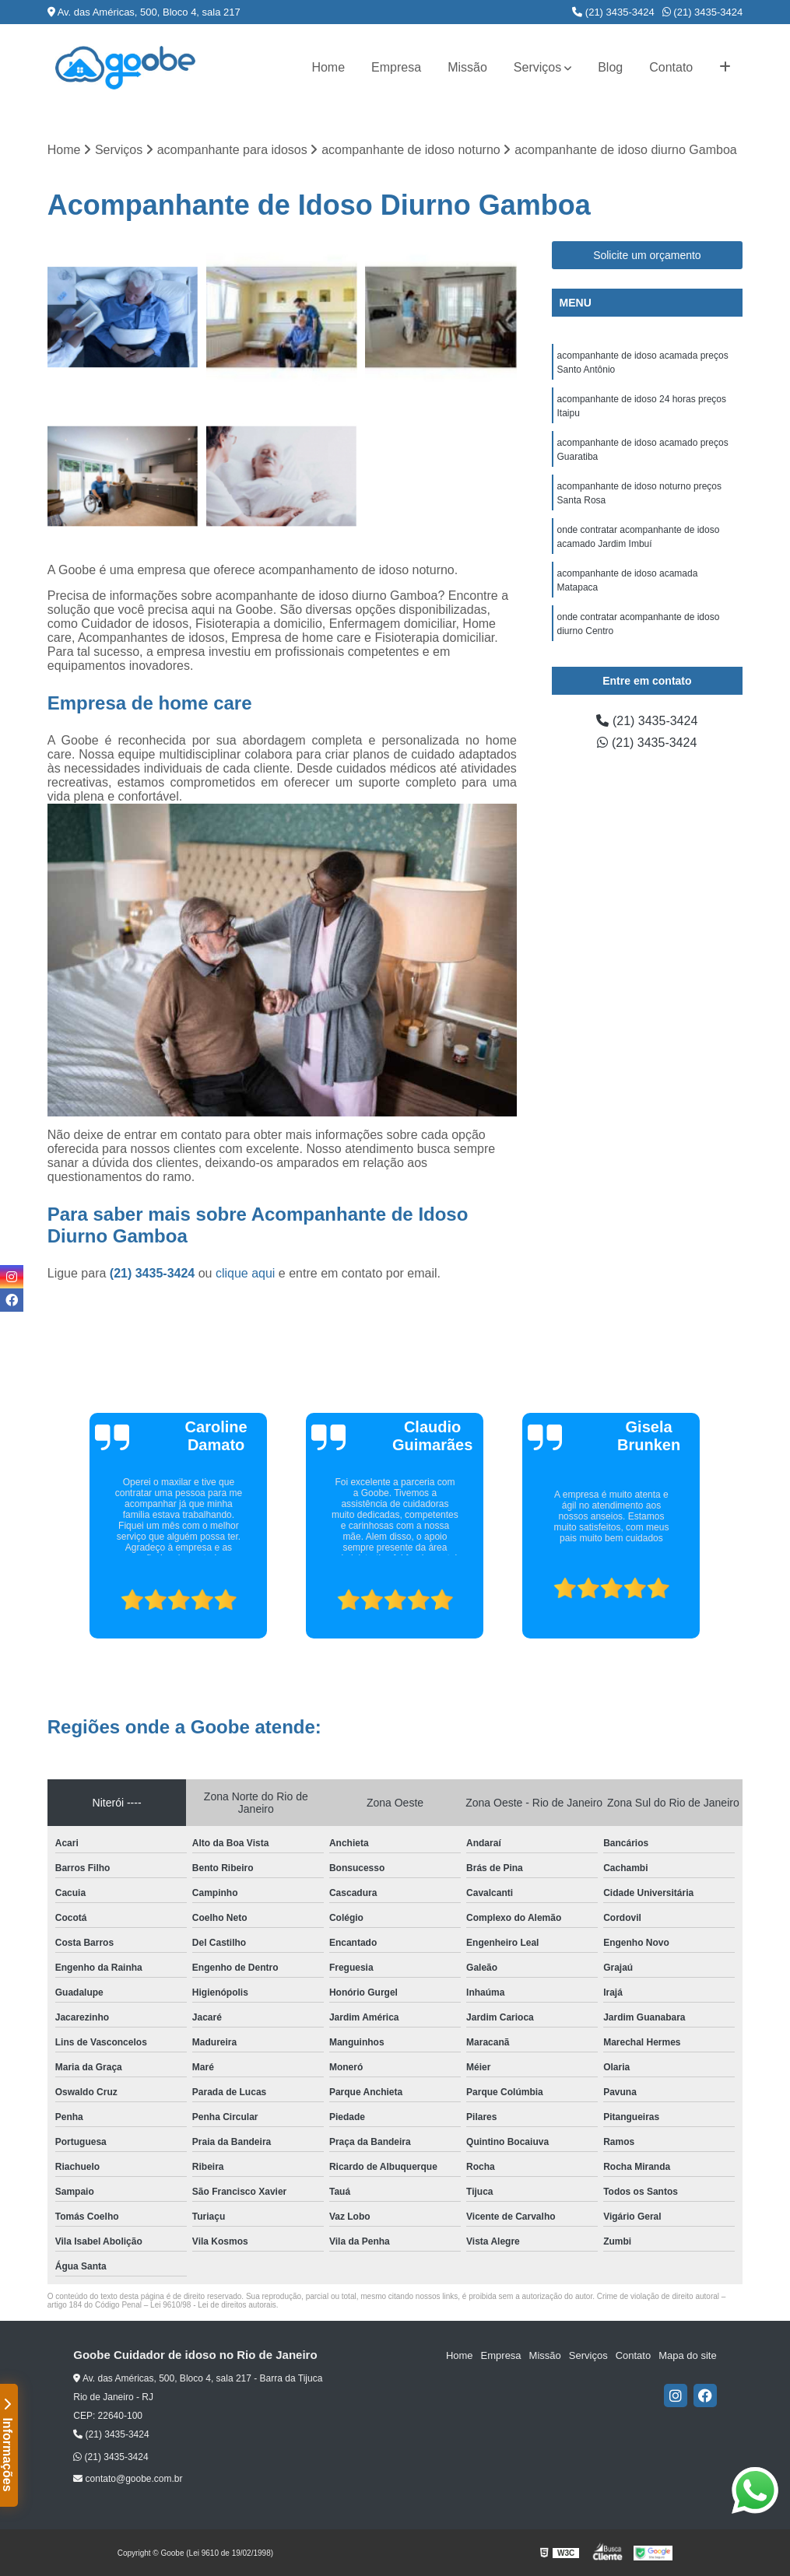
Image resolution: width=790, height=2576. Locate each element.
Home (328, 67)
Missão (467, 67)
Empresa (396, 67)
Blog (610, 67)
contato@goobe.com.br (127, 2478)
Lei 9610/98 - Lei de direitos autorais (213, 2305)
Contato (671, 67)
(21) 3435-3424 (613, 12)
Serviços (537, 67)
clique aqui (246, 1273)
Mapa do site (687, 2355)
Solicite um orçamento (647, 255)
